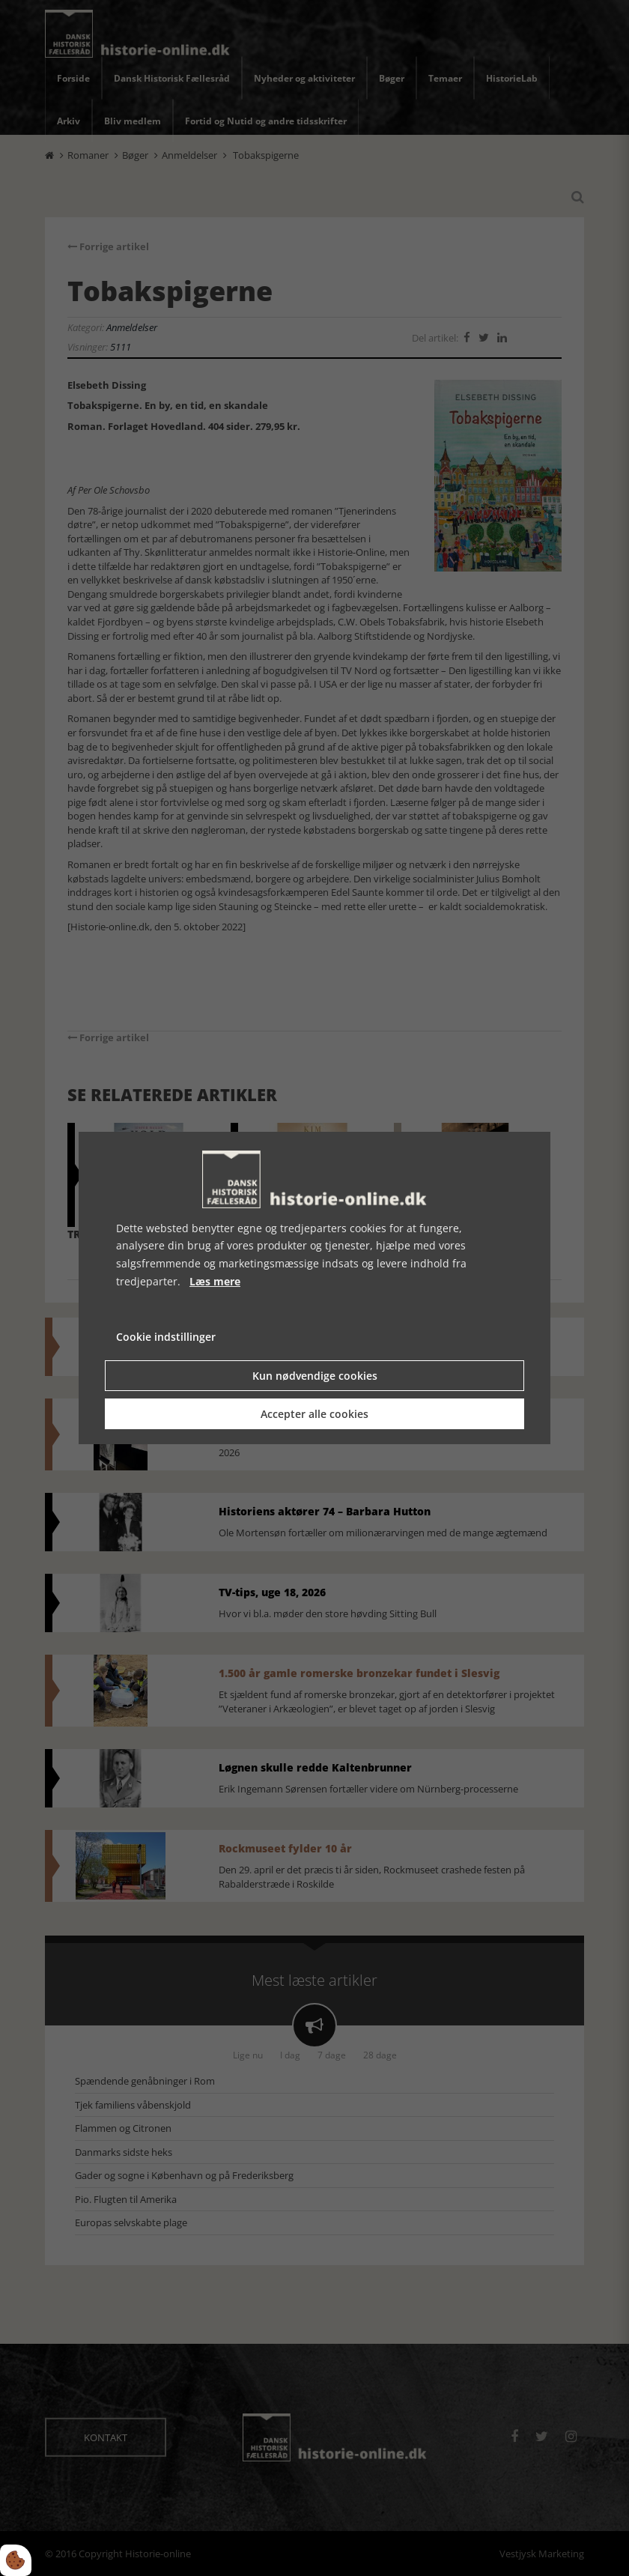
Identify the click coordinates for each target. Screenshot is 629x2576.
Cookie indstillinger (166, 1337)
